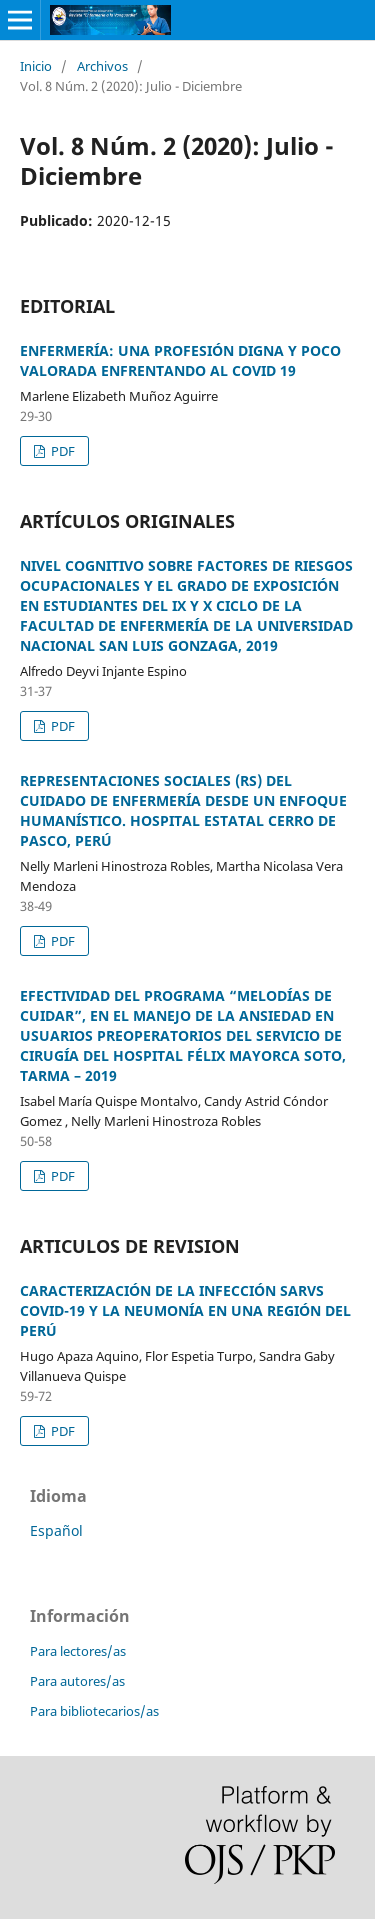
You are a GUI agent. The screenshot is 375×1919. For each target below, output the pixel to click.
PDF (61, 451)
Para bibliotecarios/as (94, 1711)
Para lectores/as (78, 1651)
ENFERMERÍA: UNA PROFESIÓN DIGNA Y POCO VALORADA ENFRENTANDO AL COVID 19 (180, 360)
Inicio (36, 66)
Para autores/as (77, 1681)
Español (56, 1530)
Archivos (102, 66)
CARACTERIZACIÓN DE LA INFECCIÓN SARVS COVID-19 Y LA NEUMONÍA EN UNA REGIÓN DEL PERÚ (185, 1310)
